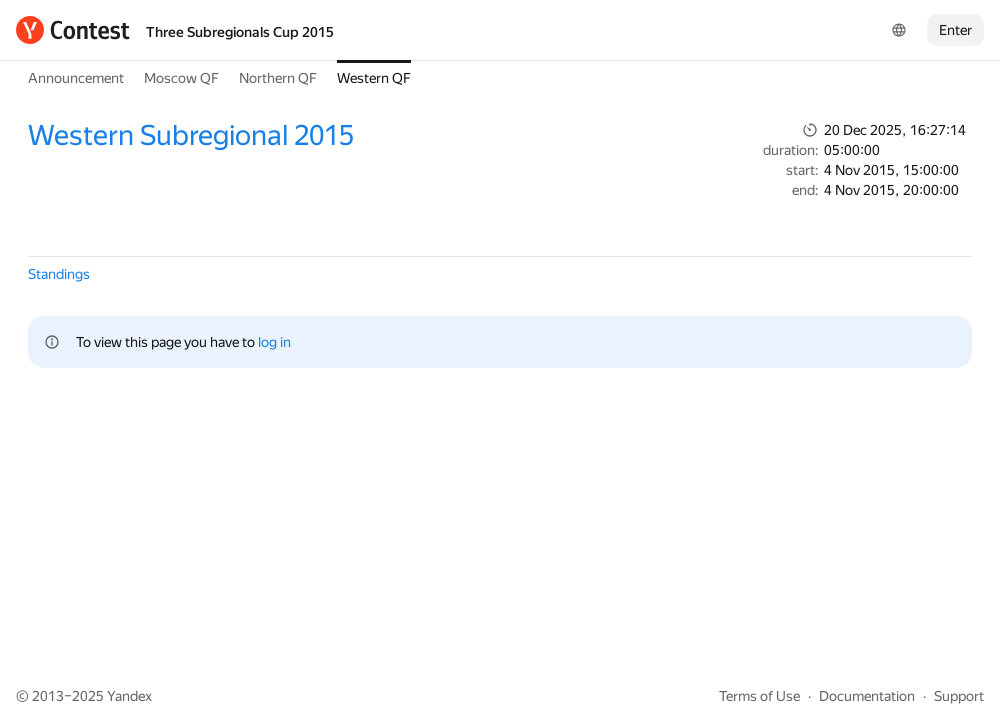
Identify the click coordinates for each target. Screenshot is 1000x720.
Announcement (76, 78)
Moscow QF (181, 78)
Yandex (129, 696)
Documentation (867, 696)
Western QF (374, 78)
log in (274, 342)
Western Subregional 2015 (191, 135)
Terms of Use (759, 696)
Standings (59, 274)
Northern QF (278, 78)
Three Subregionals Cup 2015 (240, 32)
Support (959, 696)
